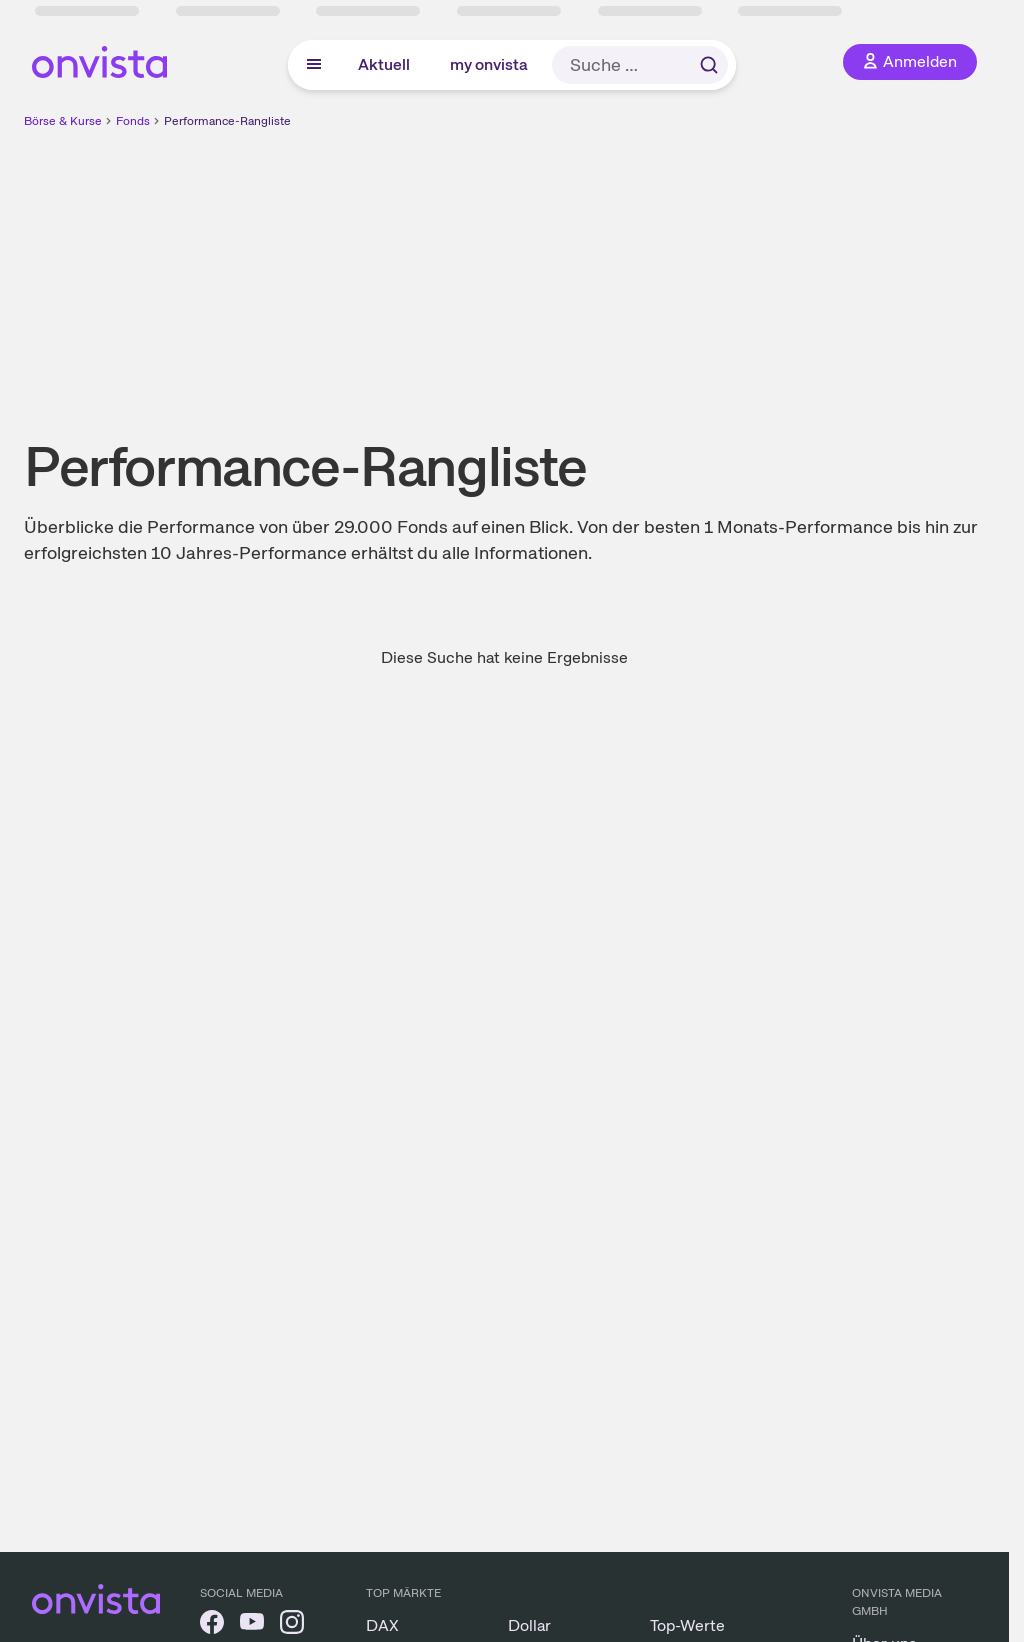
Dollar (529, 1625)
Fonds (133, 121)
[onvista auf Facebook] (212, 1625)
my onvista (489, 64)
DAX (382, 1625)
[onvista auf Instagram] (292, 1625)
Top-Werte (687, 1625)
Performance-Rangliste (227, 121)
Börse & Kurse (63, 121)
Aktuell (384, 64)
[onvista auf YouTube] (252, 1625)
